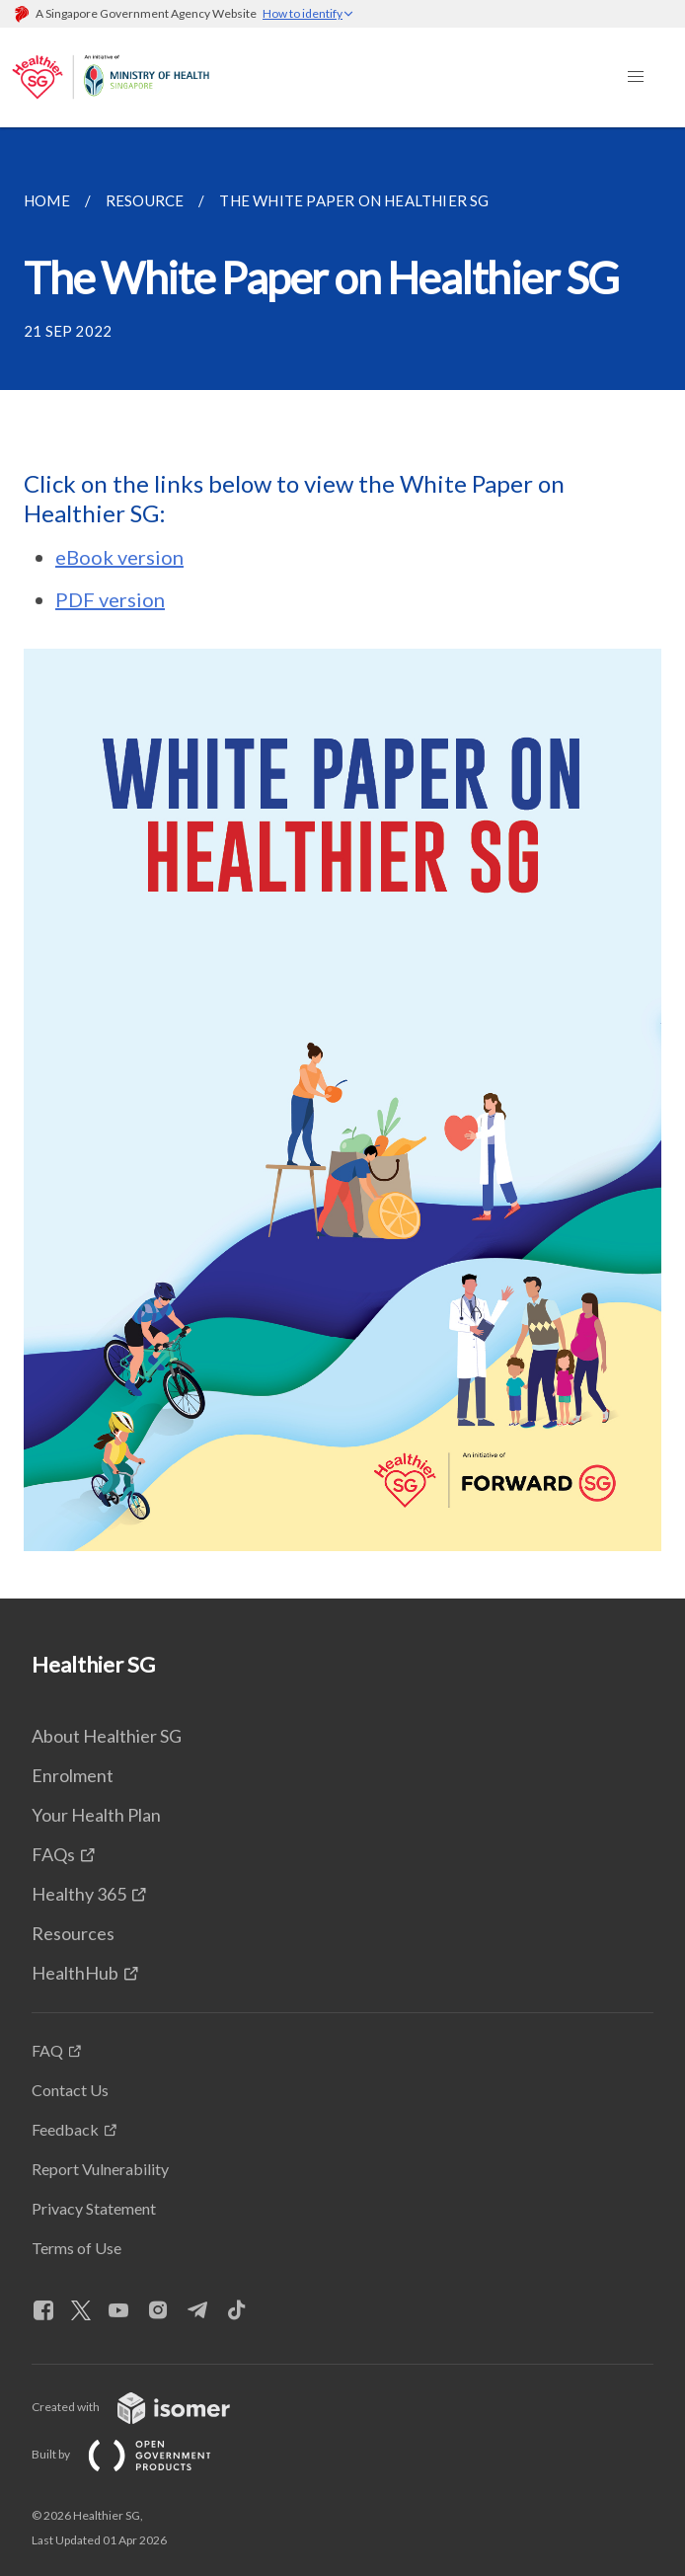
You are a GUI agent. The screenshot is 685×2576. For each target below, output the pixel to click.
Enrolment (73, 1775)
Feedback (65, 2129)
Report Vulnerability (100, 2168)
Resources (73, 1933)
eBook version (119, 557)
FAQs (53, 1854)
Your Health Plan (96, 1815)
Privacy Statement (94, 2208)
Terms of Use (76, 2247)
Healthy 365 (79, 1894)
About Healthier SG (107, 1736)
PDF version (110, 599)
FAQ (47, 2050)
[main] (342, 863)
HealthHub (75, 1973)
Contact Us (70, 2089)
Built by (137, 2454)
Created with (147, 2406)
